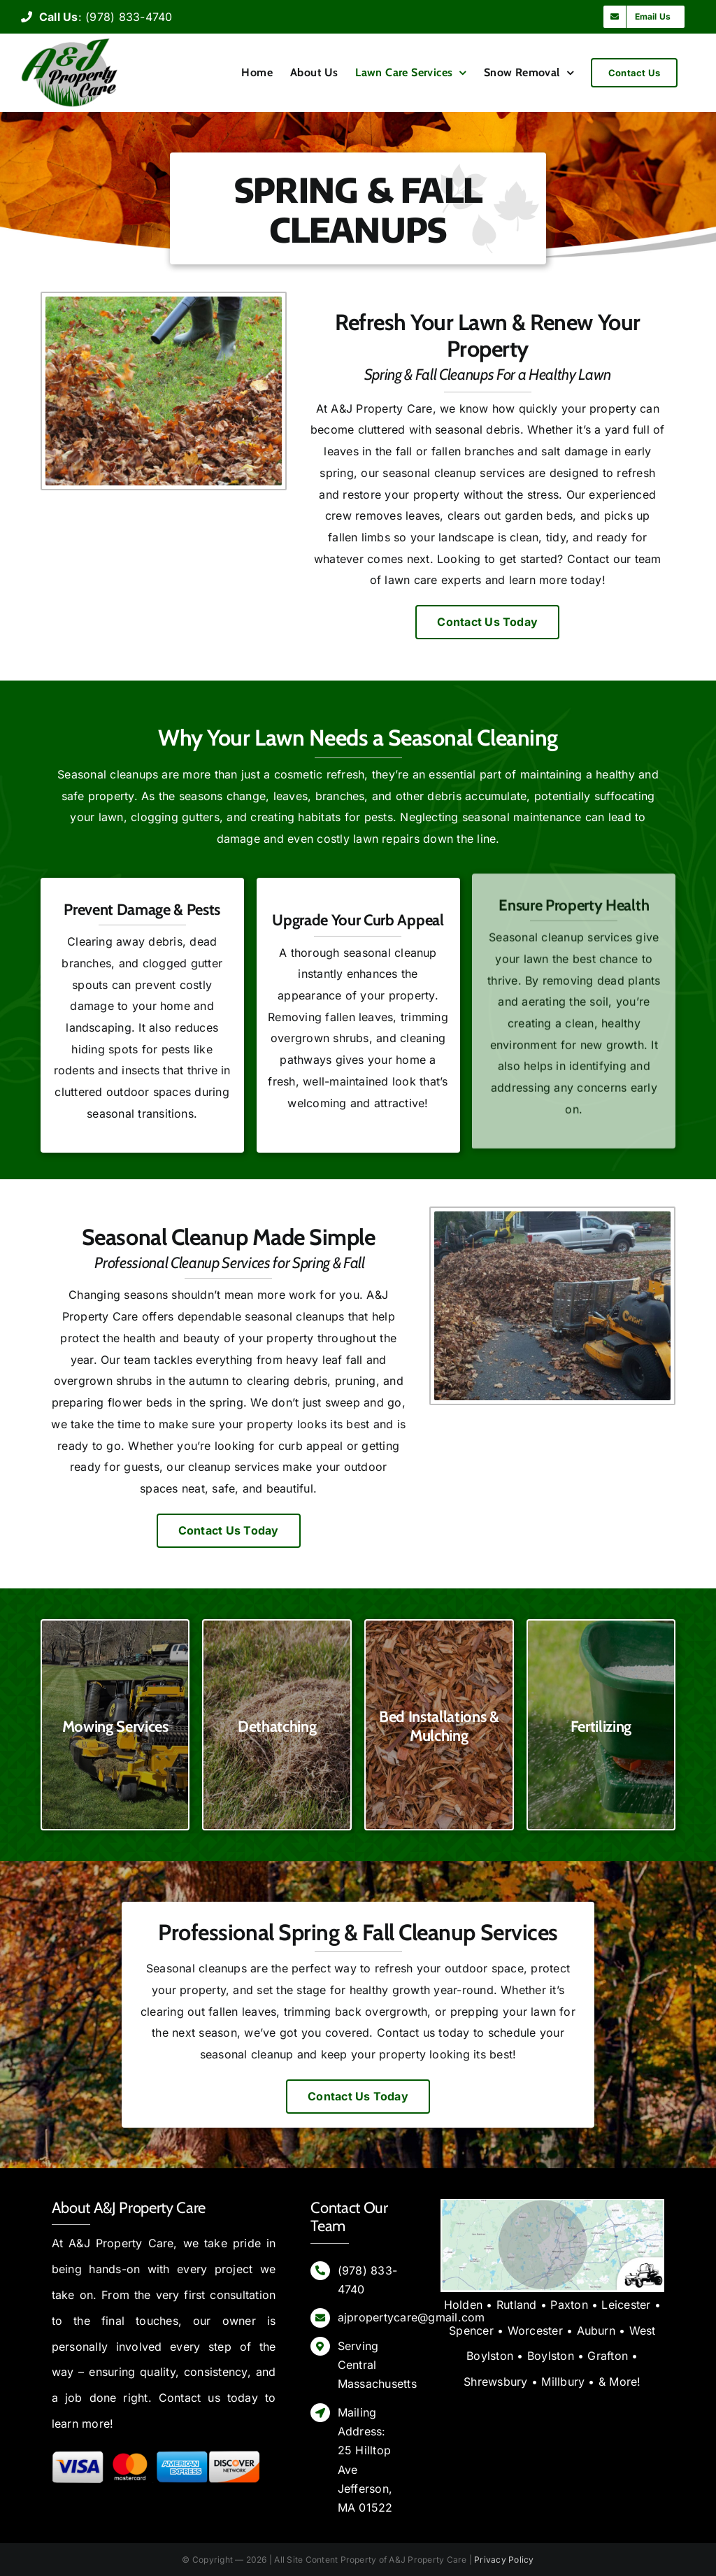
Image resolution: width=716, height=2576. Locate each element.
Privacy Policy (504, 2559)
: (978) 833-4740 (97, 17)
